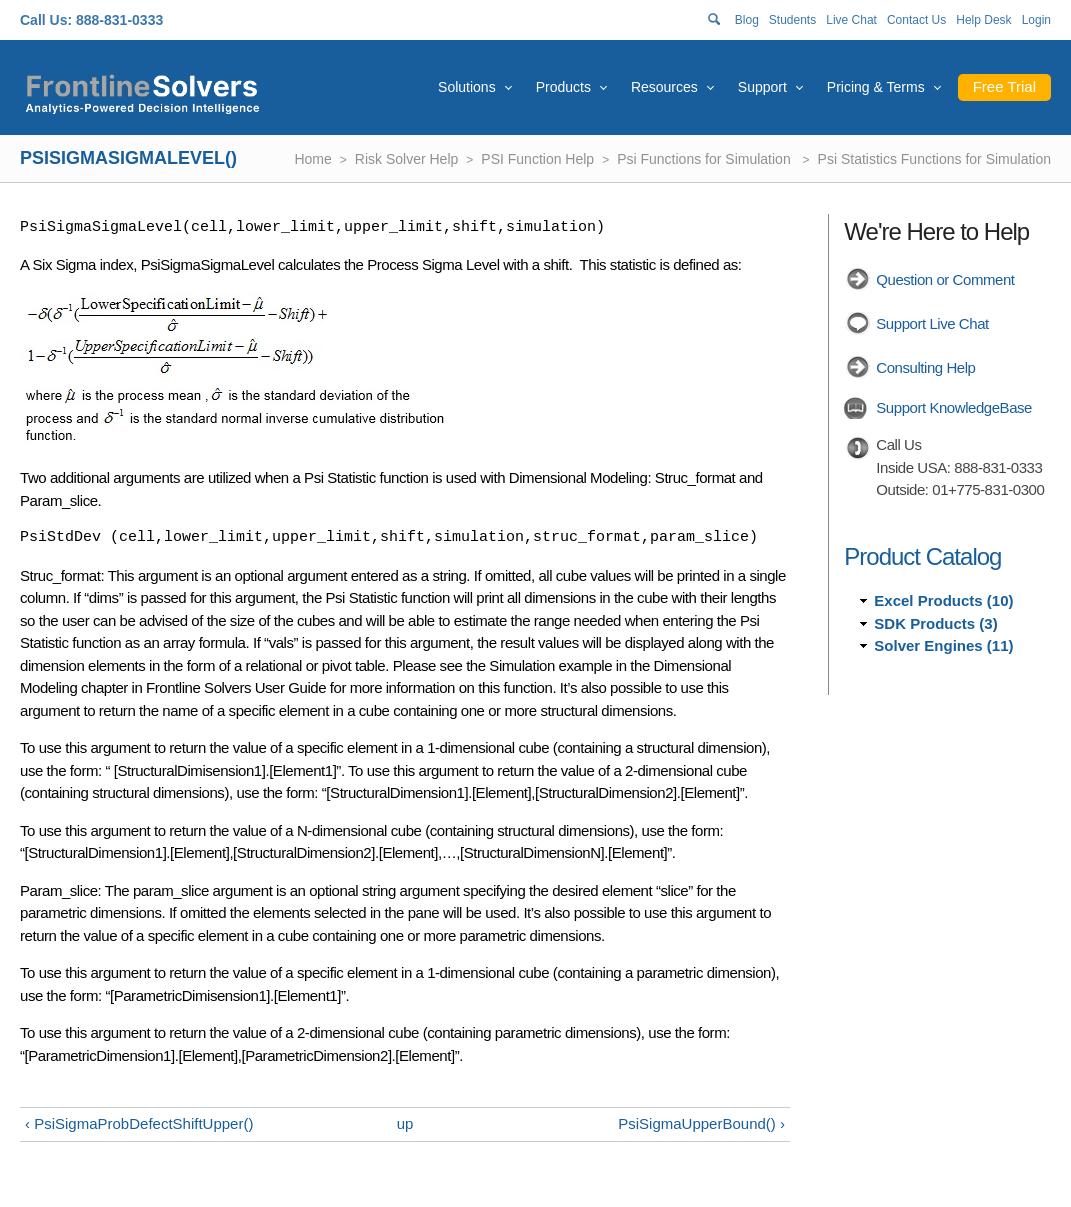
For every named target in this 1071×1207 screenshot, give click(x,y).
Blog (747, 20)
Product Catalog (922, 556)
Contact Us (916, 20)
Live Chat (851, 20)
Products (563, 87)
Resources (664, 87)
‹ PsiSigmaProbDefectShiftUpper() (139, 1123)
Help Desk (983, 20)
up (405, 1123)
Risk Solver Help (406, 159)
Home (312, 159)
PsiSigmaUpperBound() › (701, 1123)
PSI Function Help (537, 159)
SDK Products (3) (935, 623)
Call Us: (46, 20)
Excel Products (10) (943, 600)
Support (762, 87)
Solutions (467, 87)
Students (792, 20)
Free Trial (1004, 86)
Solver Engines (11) (943, 645)
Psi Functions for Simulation (705, 159)
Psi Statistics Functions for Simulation (934, 159)
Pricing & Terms (876, 87)
